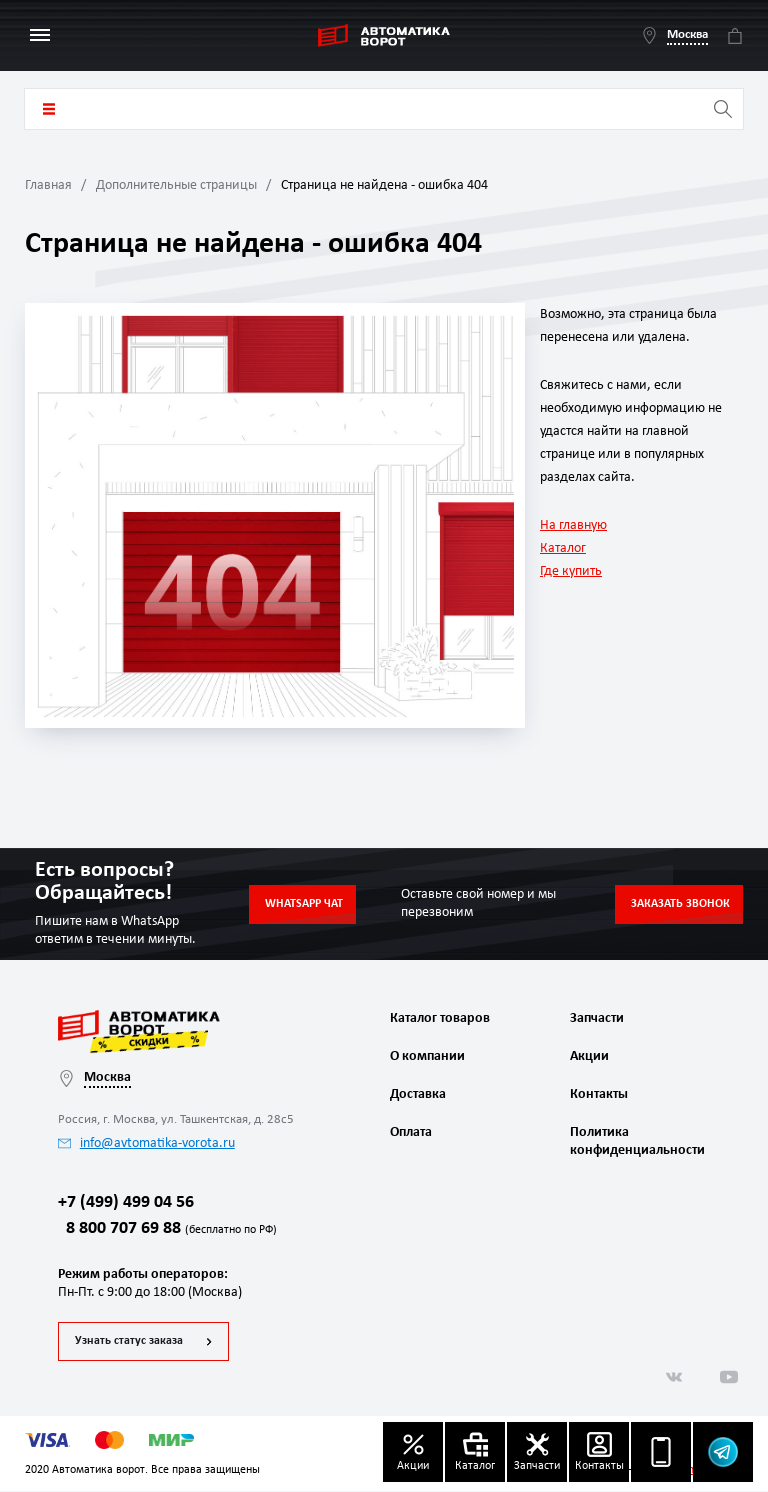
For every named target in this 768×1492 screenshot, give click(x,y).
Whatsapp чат (304, 904)
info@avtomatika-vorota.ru (146, 1143)
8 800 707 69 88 (167, 1231)
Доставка (418, 1094)
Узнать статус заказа (129, 1342)
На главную (573, 525)
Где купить (571, 571)
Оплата (411, 1132)
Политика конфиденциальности (635, 1141)
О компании (427, 1056)
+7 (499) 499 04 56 (126, 1203)
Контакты (599, 1094)
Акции (589, 1056)
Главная (48, 185)
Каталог (563, 548)
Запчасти (597, 1018)
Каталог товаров (49, 109)
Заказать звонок (680, 904)
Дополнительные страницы (176, 185)
